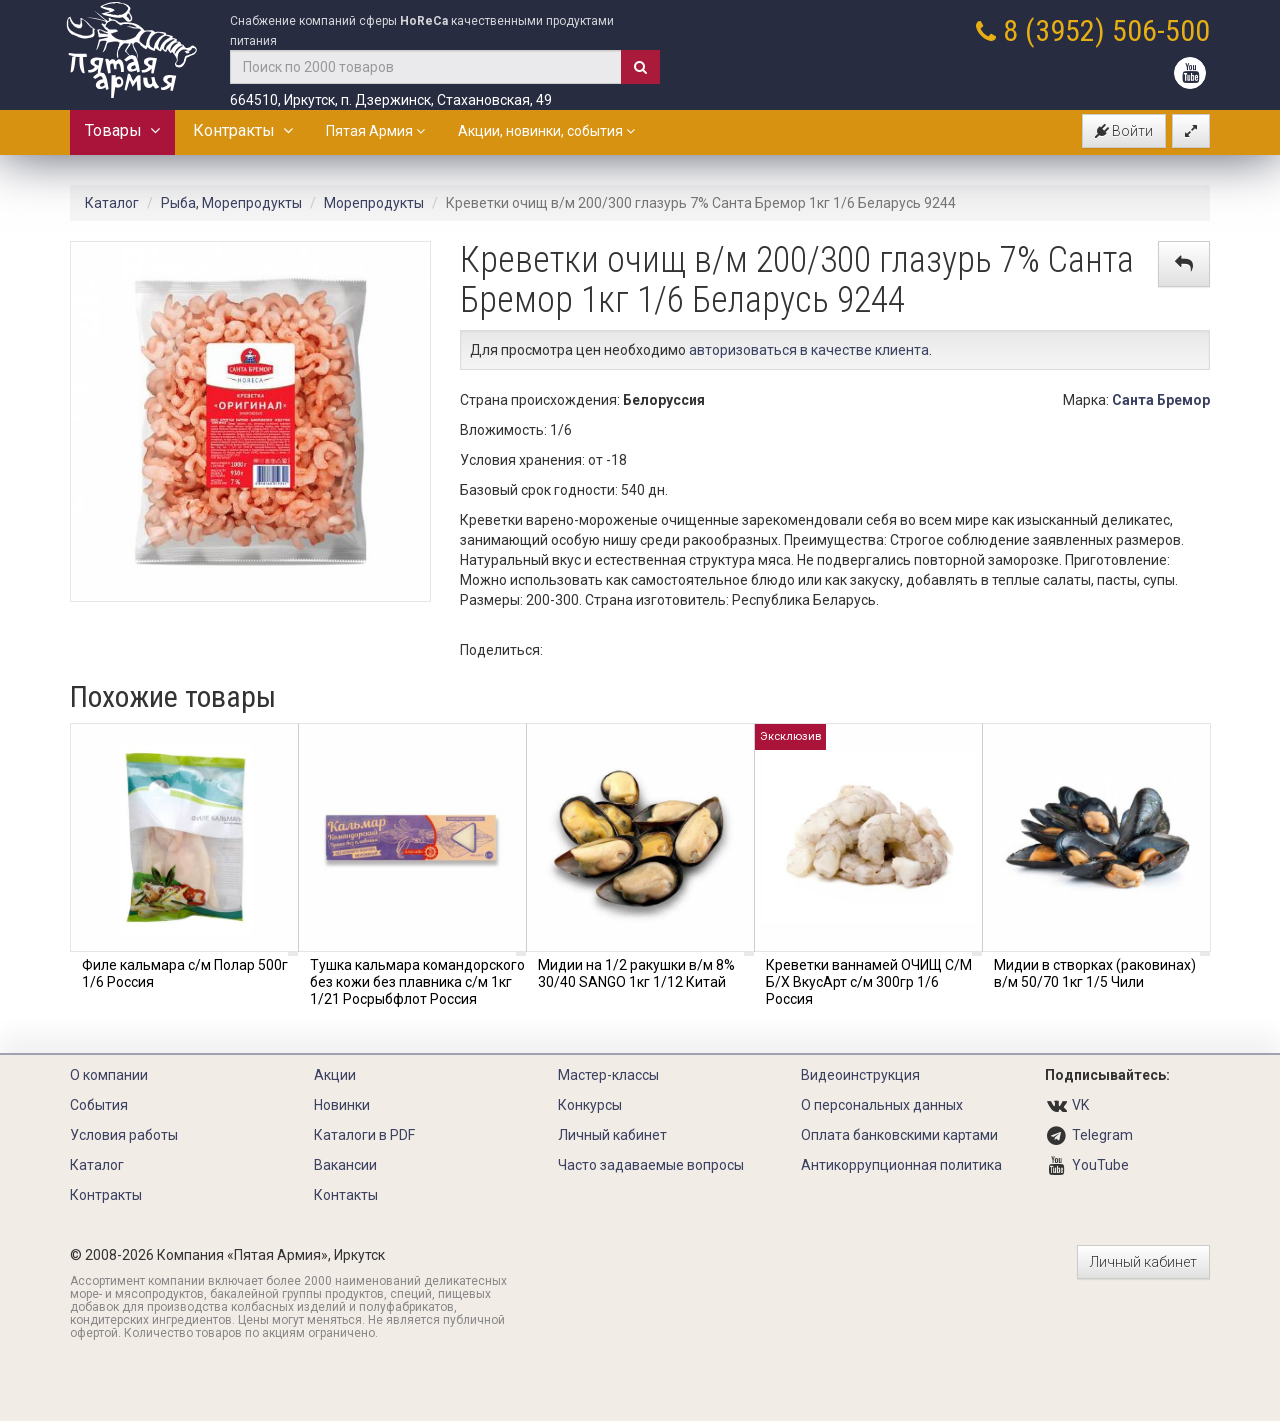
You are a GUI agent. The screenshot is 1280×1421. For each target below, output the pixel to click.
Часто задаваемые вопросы (651, 1165)
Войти (1124, 131)
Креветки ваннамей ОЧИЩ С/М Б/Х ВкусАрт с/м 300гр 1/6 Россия (869, 982)
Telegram (1102, 1135)
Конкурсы (590, 1105)
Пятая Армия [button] (375, 131)
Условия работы (124, 1135)
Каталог (112, 203)
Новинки (342, 1105)
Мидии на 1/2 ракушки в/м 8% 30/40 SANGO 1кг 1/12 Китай (636, 973)
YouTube (1100, 1165)
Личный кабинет (612, 1135)
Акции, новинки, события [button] (546, 131)
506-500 (1161, 30)
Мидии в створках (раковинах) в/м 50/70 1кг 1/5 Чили (1095, 973)
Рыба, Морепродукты (231, 203)
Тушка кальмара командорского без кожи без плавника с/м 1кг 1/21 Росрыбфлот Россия (417, 982)
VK (1080, 1105)
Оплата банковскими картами (899, 1135)
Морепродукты (374, 203)
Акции (335, 1075)
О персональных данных (882, 1105)
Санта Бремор (1161, 400)
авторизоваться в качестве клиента (809, 350)
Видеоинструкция (860, 1075)
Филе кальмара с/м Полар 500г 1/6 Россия (185, 973)
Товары (122, 130)
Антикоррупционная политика (901, 1165)
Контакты (346, 1195)
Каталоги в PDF (364, 1135)
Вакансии (345, 1165)
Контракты (243, 130)
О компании (109, 1075)
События (99, 1105)
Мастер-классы (608, 1075)
